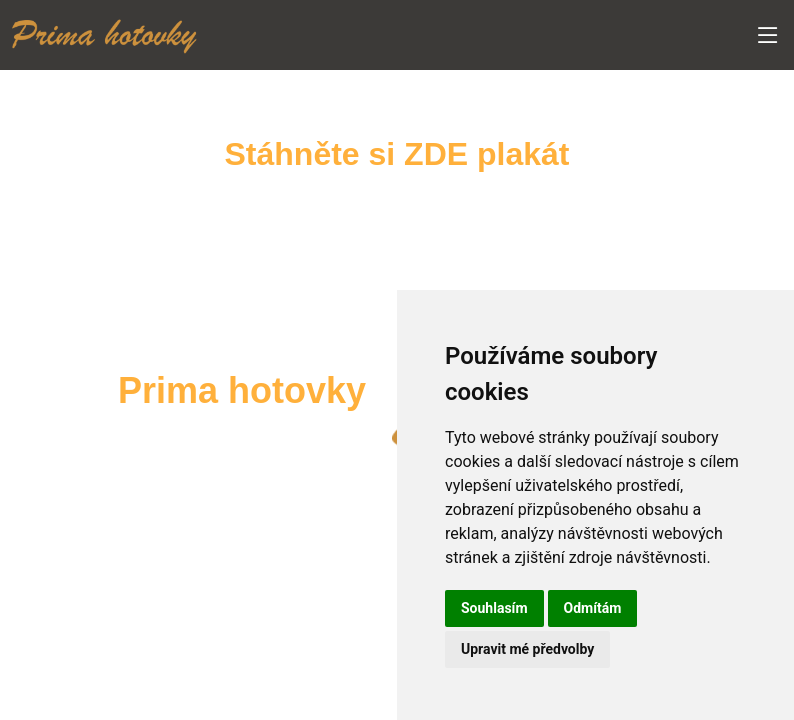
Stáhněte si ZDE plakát (397, 154)
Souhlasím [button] (494, 608)
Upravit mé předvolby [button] (527, 649)
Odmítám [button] (593, 608)
